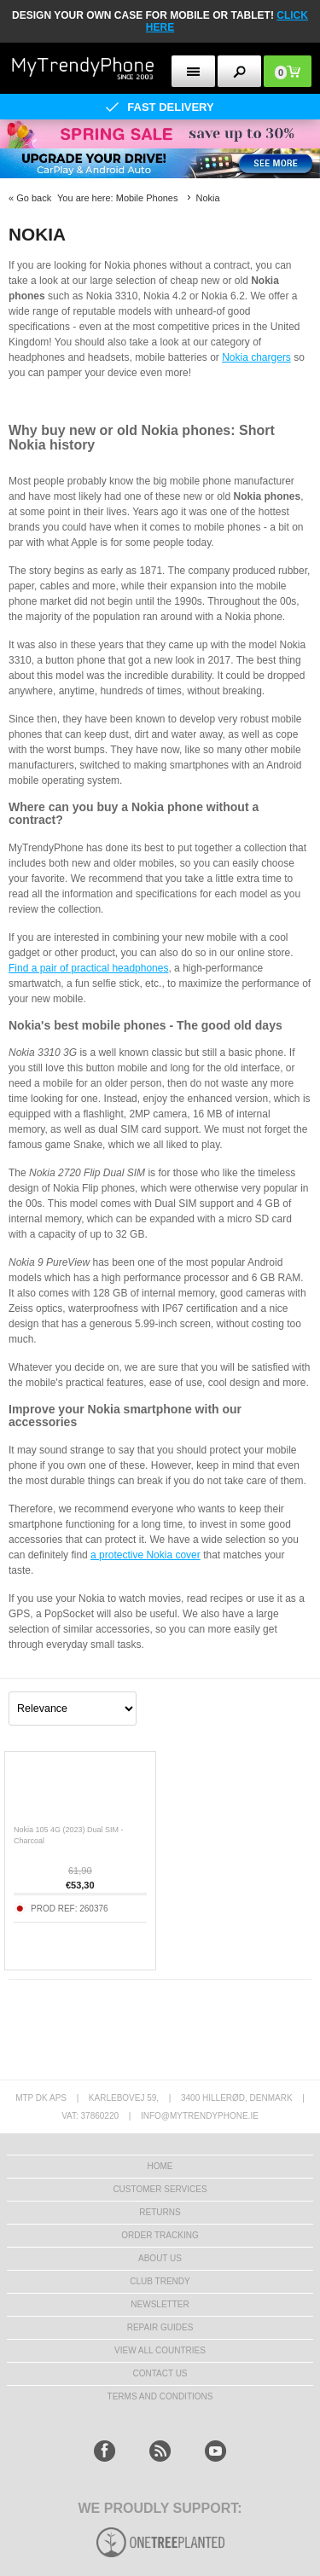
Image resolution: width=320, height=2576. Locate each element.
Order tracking (159, 2235)
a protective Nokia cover (145, 1555)
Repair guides (160, 2327)
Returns (159, 2212)
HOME (160, 2166)
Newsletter (160, 2304)
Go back (33, 198)
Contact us (159, 2373)
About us (160, 2258)
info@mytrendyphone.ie (200, 2116)
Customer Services (160, 2189)
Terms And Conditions (160, 2396)
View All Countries (160, 2350)
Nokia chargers (256, 357)
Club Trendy (159, 2281)
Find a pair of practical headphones (88, 968)
